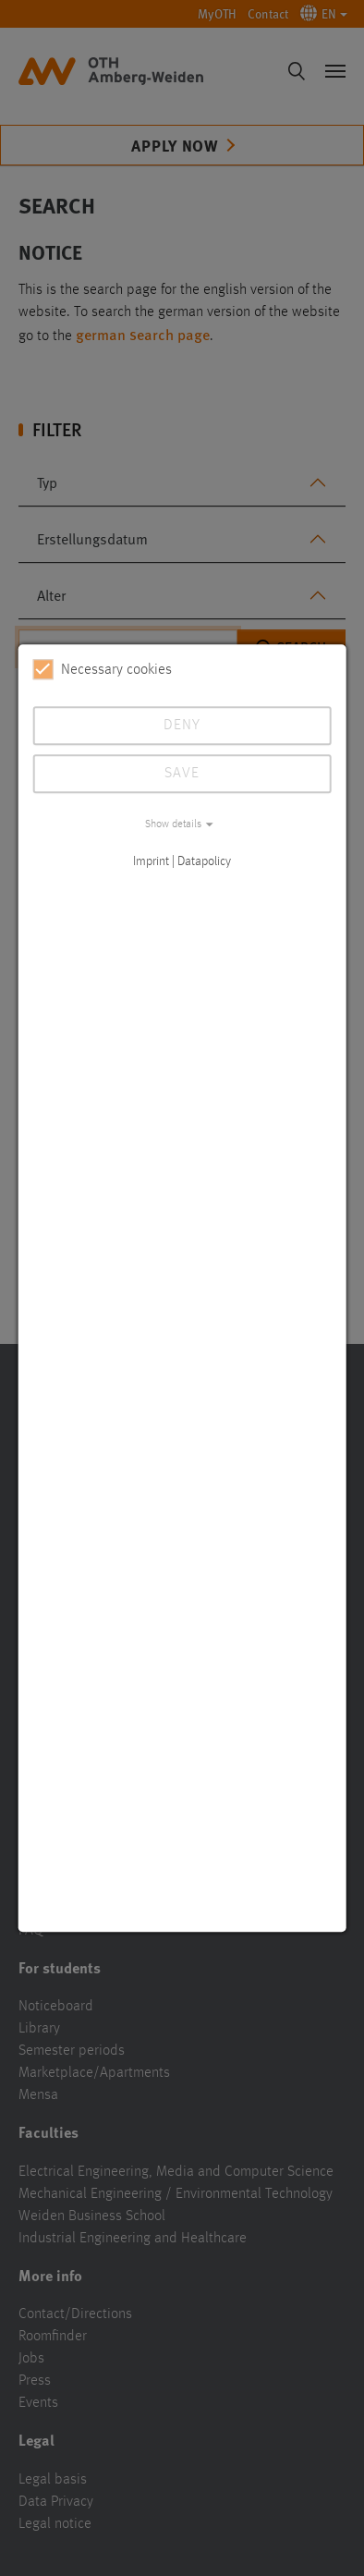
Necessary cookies (102, 669)
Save (182, 773)
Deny (182, 725)
